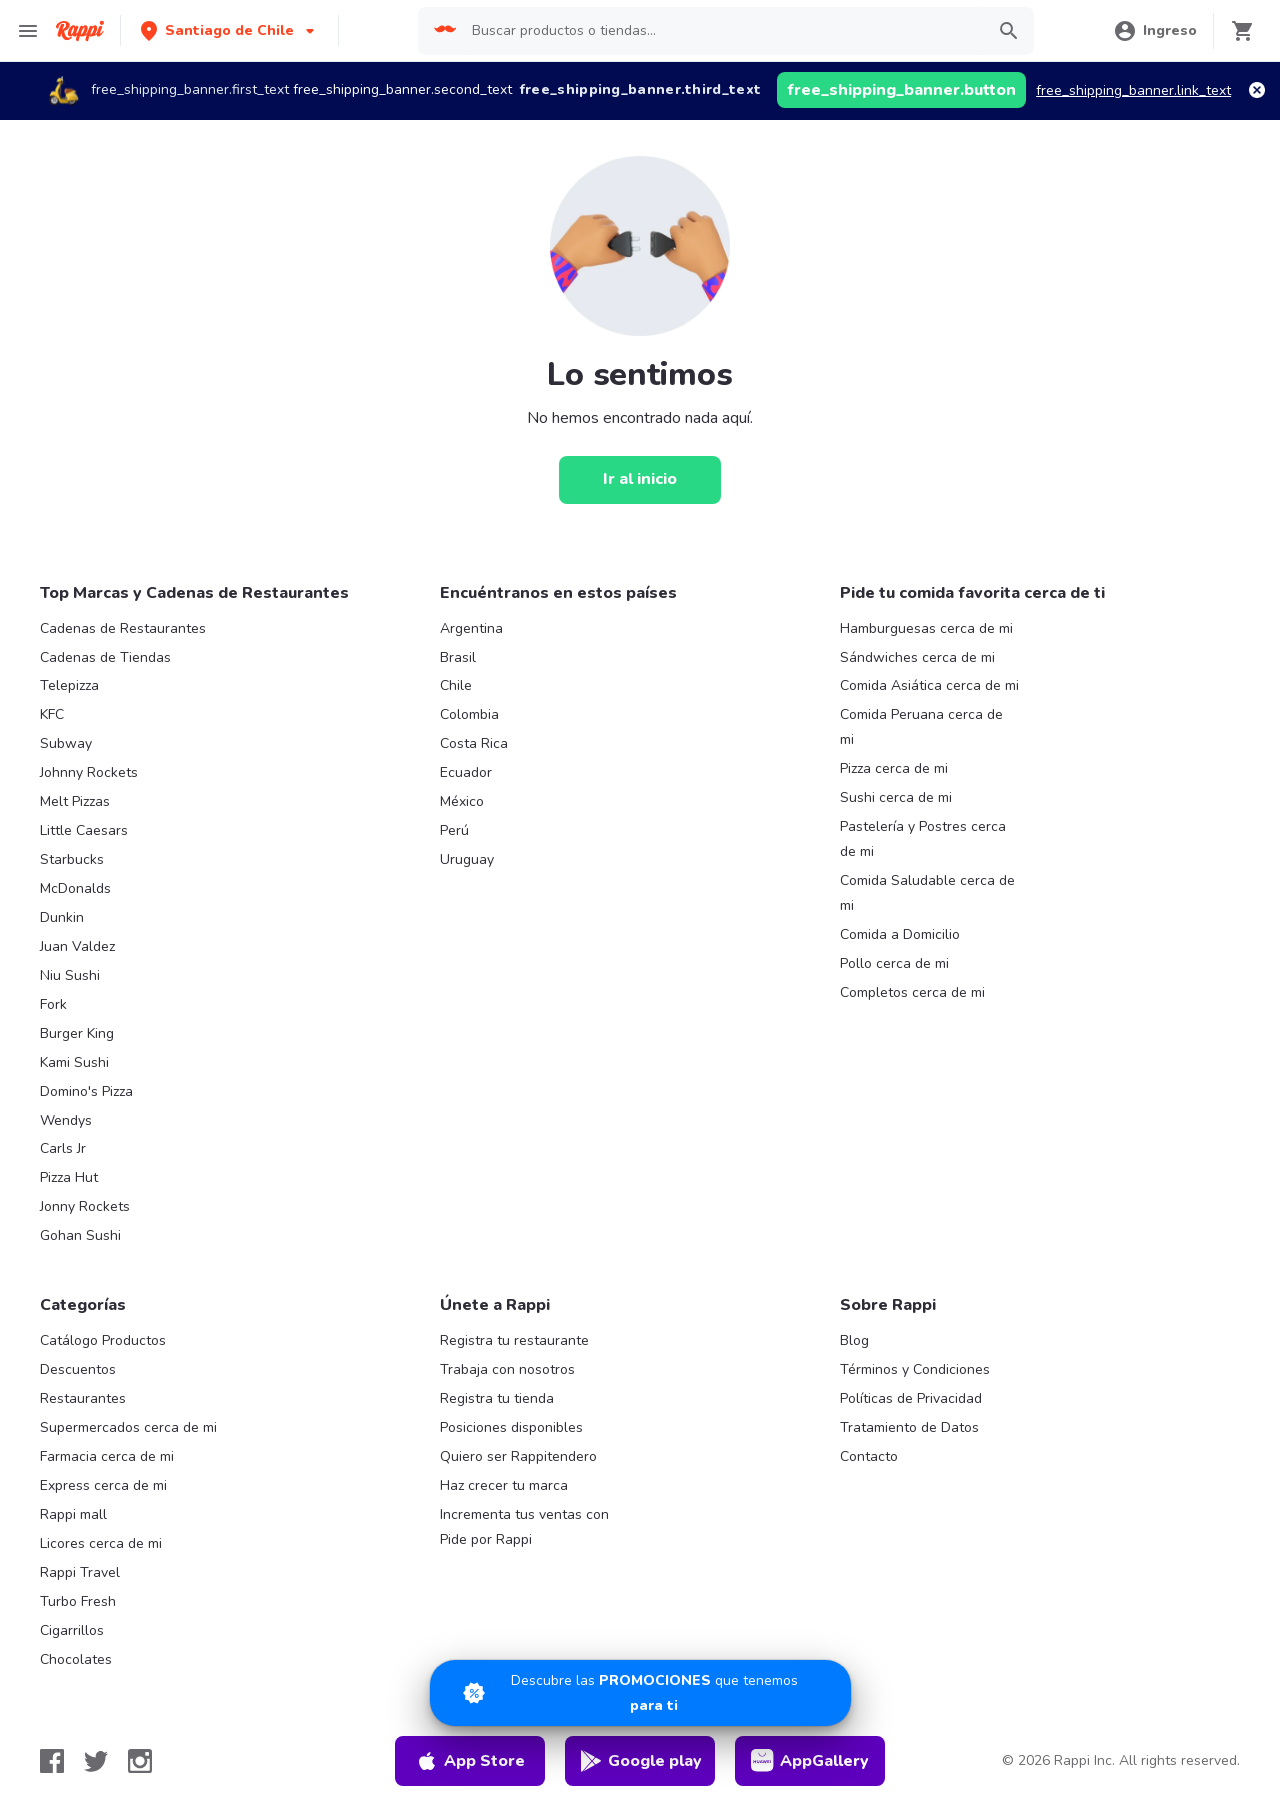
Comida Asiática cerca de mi (929, 685)
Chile (456, 685)
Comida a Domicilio (900, 934)
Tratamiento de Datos (909, 1427)
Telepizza (69, 685)
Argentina (471, 628)
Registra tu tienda (497, 1398)
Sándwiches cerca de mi (917, 657)
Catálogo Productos (103, 1340)
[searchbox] (722, 31)
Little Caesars (84, 830)
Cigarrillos (72, 1630)
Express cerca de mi (103, 1485)
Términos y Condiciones (915, 1369)
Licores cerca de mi (101, 1543)
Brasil (458, 657)
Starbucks (72, 859)
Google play (640, 1761)
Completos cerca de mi (912, 992)
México (462, 801)
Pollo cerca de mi (894, 963)
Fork (53, 1004)
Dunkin (62, 917)
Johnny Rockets (89, 772)
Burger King (77, 1033)
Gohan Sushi (80, 1235)
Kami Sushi (74, 1062)
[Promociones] (640, 1693)
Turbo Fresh (78, 1601)
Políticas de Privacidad (911, 1398)
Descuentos (78, 1369)
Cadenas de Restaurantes (123, 628)
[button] (229, 30)
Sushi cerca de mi (896, 797)
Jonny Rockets (85, 1206)
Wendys (66, 1120)
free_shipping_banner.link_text (1133, 90)
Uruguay (467, 859)
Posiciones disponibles (511, 1427)
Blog (854, 1340)
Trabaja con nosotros (507, 1369)
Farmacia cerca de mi (107, 1456)
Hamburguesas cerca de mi (926, 628)
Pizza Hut (69, 1177)
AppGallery (810, 1761)
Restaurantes (83, 1398)
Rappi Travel (80, 1572)
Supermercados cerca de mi (128, 1427)
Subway (66, 743)
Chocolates (76, 1659)
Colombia (469, 714)
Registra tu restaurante (514, 1340)
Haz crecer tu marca (504, 1485)
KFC (52, 714)
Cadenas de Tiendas (105, 657)
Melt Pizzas (75, 801)
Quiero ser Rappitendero (518, 1456)
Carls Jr (63, 1148)
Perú (454, 830)
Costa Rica (474, 743)
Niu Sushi (70, 975)
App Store (470, 1761)
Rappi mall (73, 1514)
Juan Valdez (77, 946)
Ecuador (466, 772)
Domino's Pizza (86, 1091)
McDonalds (75, 888)
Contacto (869, 1456)
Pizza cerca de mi (894, 768)
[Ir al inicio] (640, 480)
